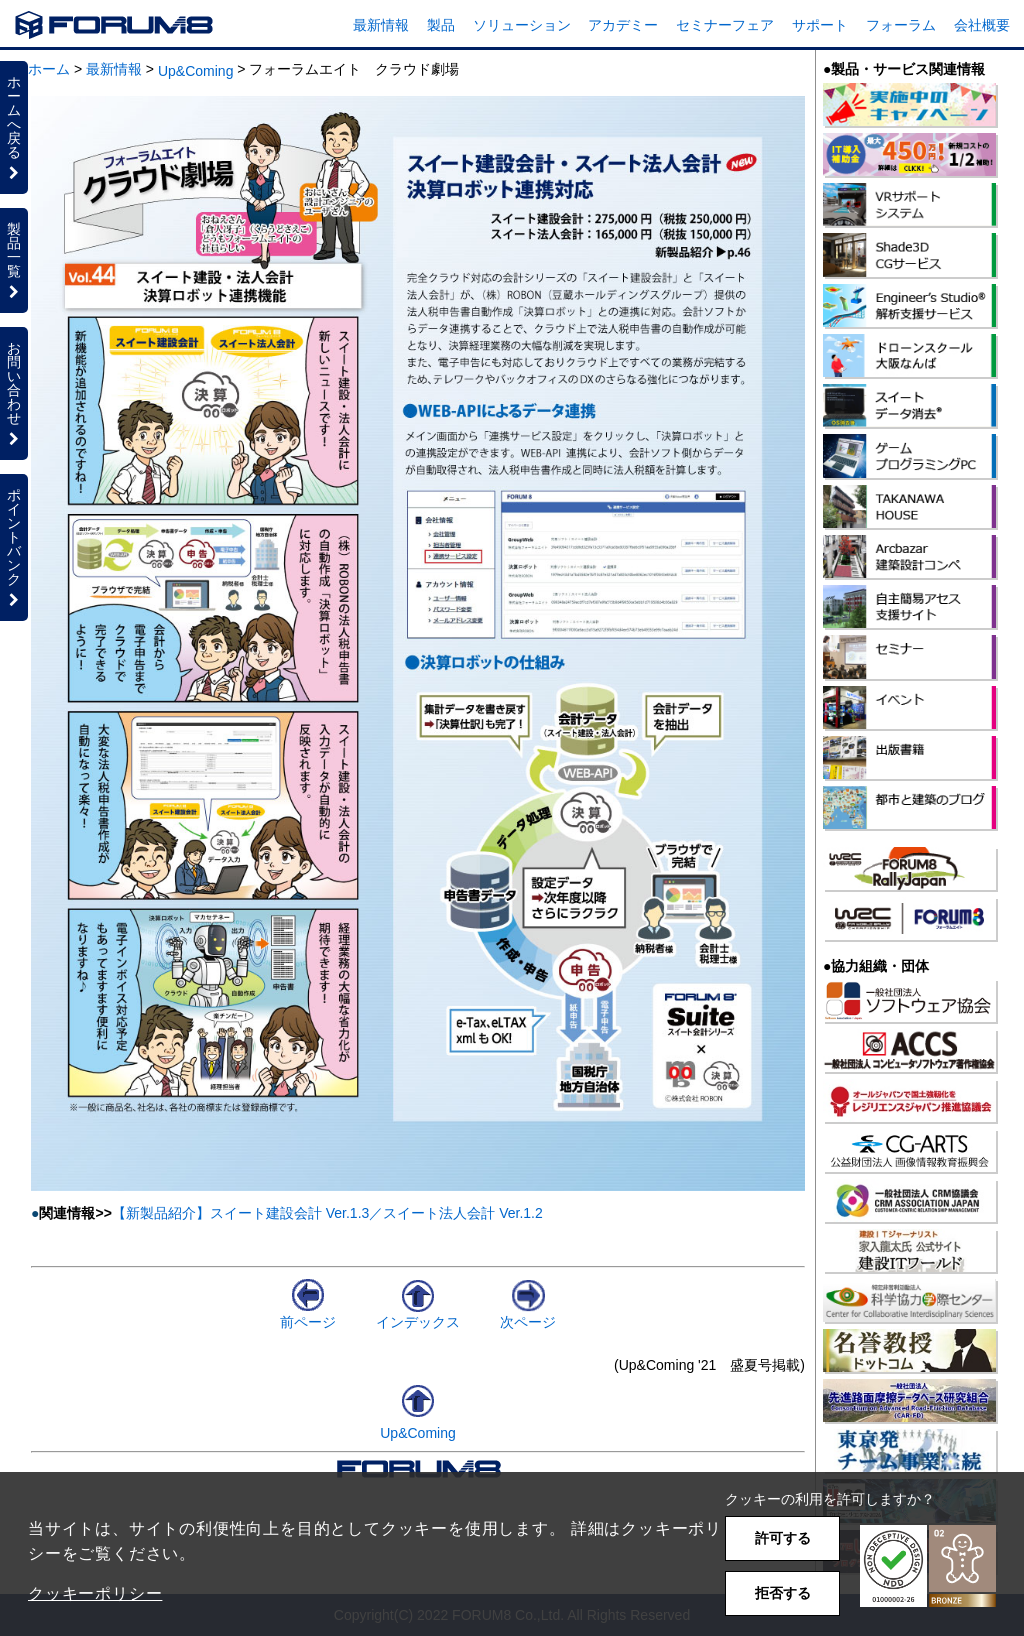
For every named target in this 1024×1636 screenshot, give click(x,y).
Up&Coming (195, 71)
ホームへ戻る (14, 127)
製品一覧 (14, 260)
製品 (441, 25)
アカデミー (623, 25)
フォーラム (901, 25)
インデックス (418, 1314)
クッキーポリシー (95, 1593)
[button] (928, 1566)
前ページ (308, 1314)
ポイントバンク (14, 547)
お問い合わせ (14, 393)
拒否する (783, 1593)
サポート (820, 25)
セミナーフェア (725, 25)
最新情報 (381, 25)
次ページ (528, 1314)
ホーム (49, 69)
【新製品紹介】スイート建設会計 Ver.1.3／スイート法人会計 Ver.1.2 (327, 1213)
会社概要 (982, 25)
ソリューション (522, 25)
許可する (783, 1538)
